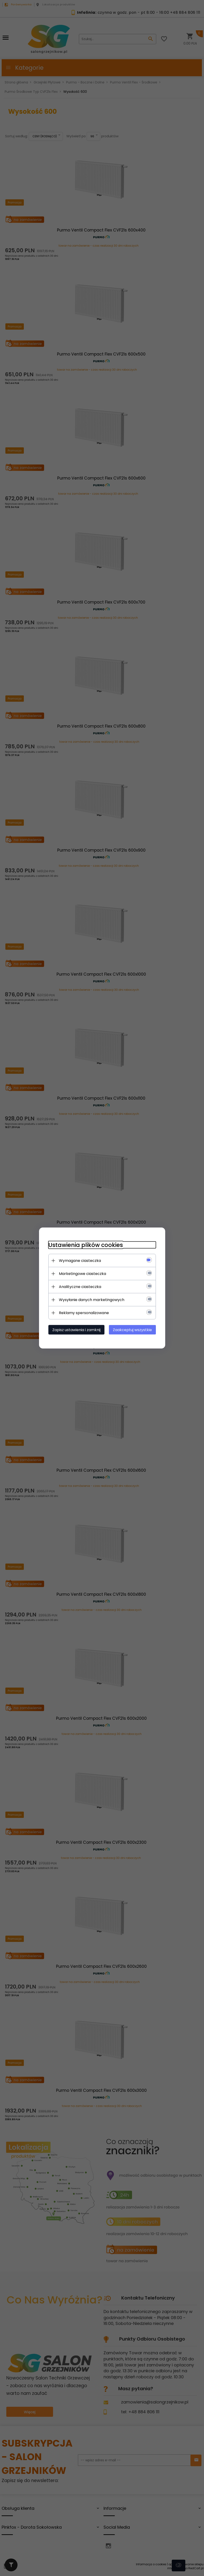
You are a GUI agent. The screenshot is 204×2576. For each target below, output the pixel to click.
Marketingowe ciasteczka (82, 1273)
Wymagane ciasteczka (80, 1260)
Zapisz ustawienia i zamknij (76, 1330)
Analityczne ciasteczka (80, 1286)
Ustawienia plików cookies (85, 1245)
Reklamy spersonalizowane (84, 1313)
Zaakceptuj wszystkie (132, 1330)
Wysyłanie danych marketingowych (91, 1299)
